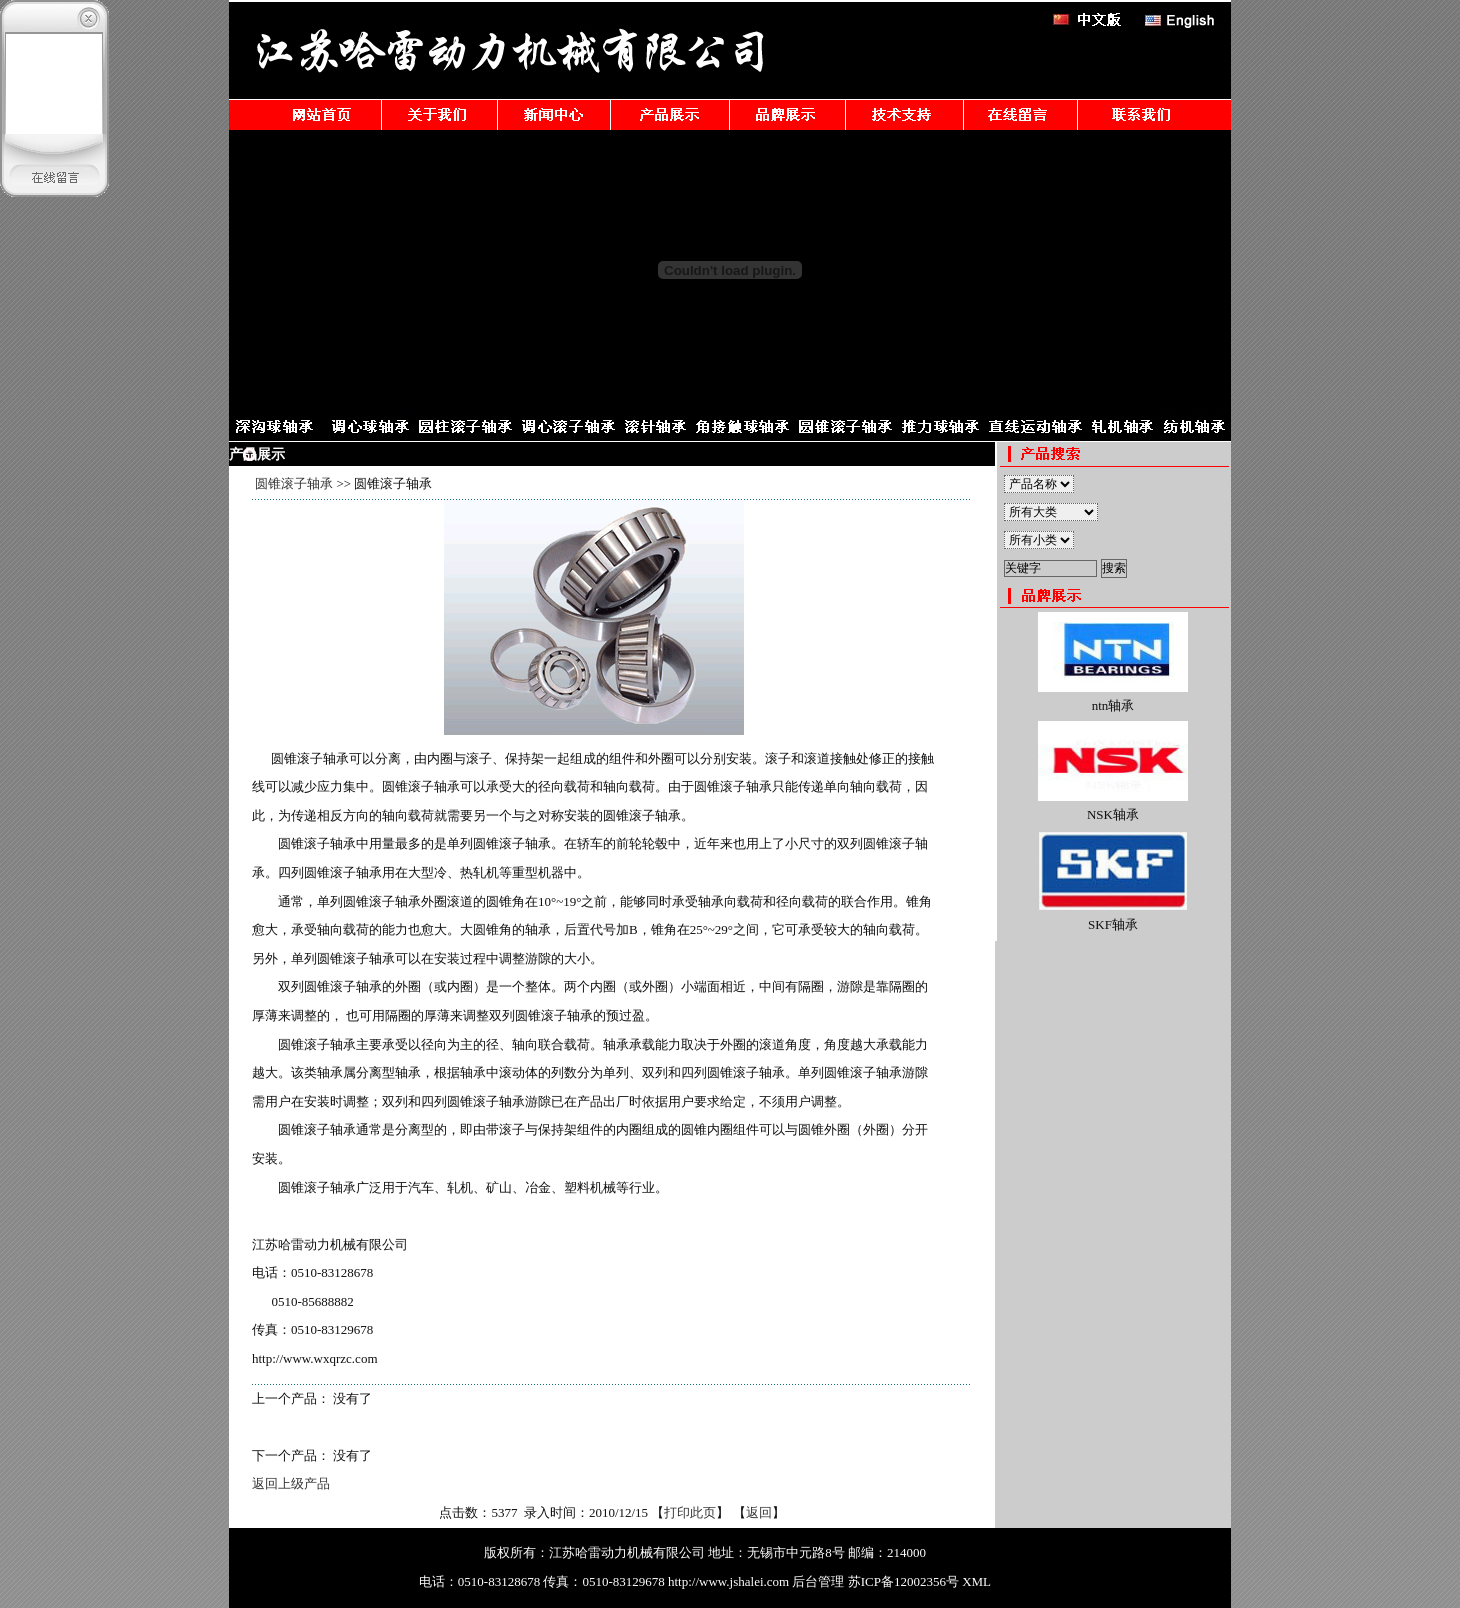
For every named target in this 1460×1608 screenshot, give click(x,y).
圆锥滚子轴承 (294, 483)
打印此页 (690, 1512)
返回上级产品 (291, 1483)
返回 (759, 1512)
